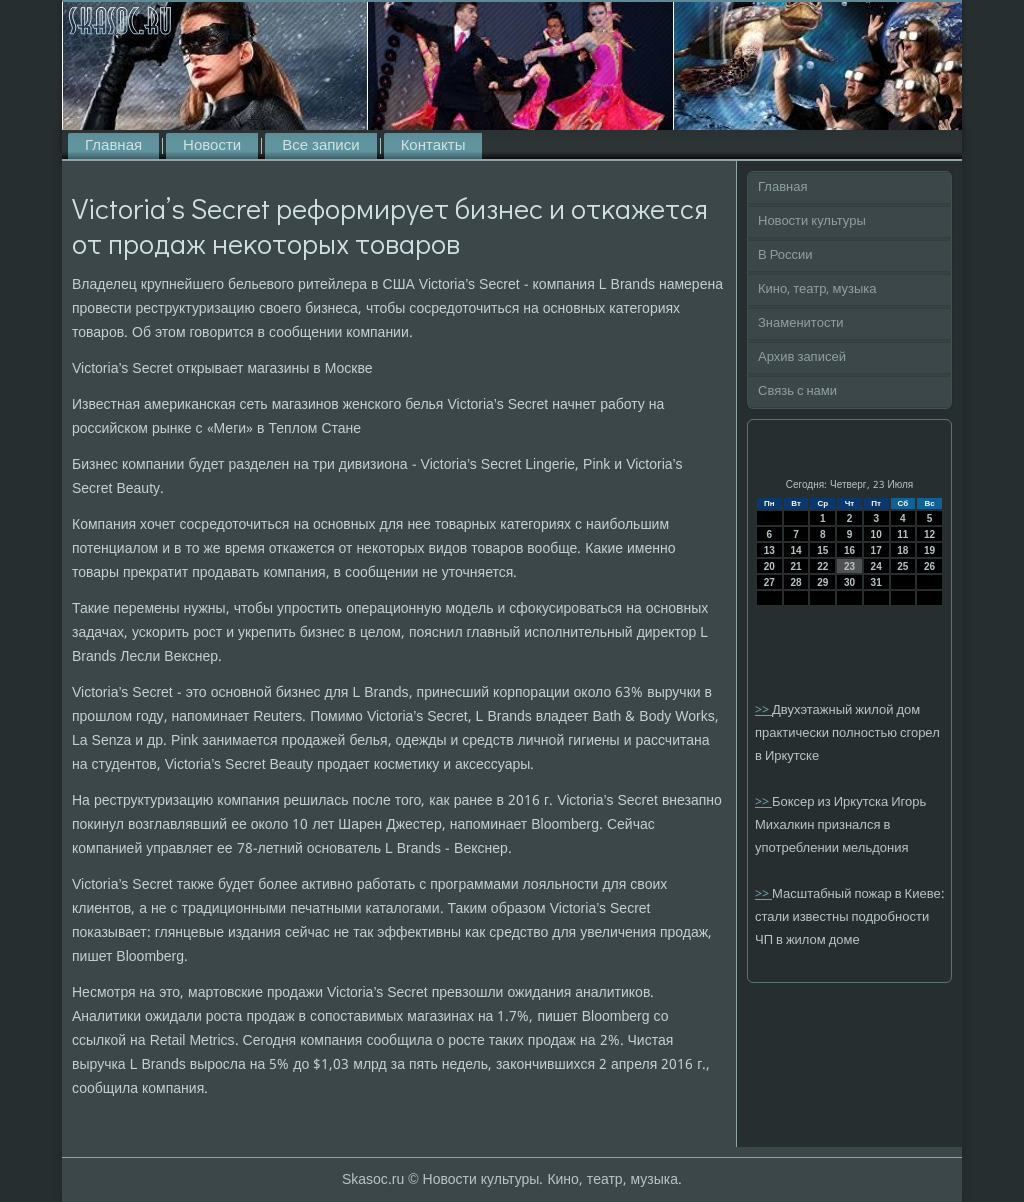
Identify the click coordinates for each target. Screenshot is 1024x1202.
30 (849, 582)
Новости (212, 146)
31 (876, 582)
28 (795, 582)
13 (769, 550)
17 (876, 550)
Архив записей (802, 357)
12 (929, 534)
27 (769, 582)
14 (795, 550)
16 (849, 550)
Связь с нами (797, 391)
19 (929, 550)
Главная (113, 146)
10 (876, 534)
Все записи (320, 146)
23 (849, 566)
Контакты (433, 146)
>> (763, 710)
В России (785, 255)
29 (822, 582)
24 (876, 566)
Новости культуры (812, 221)
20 (769, 566)
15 (822, 550)
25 (902, 566)
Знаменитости (801, 323)
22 (822, 566)
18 (902, 550)
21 (795, 566)
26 (929, 566)
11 (902, 534)
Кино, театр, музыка (817, 289)
